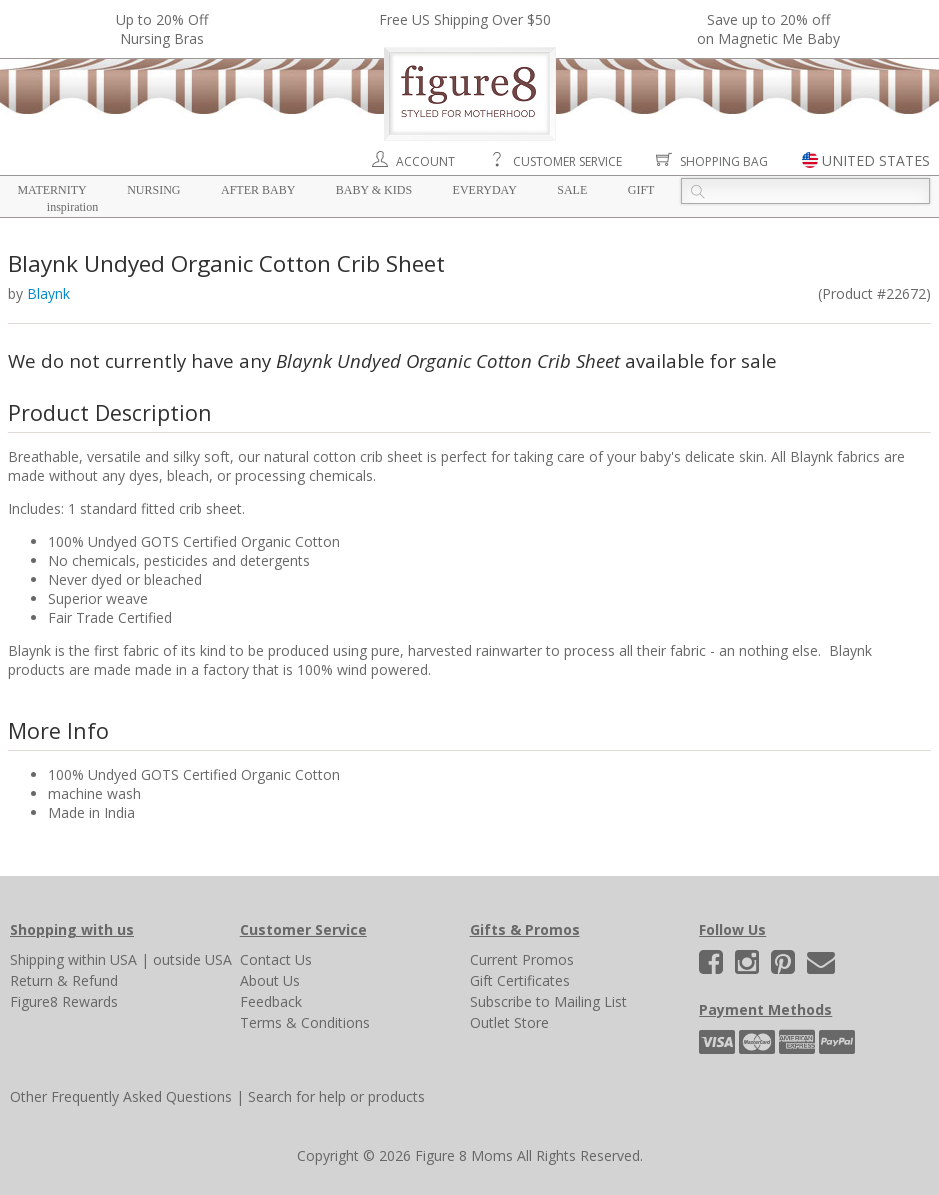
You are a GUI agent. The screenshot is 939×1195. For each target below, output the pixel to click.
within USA (102, 959)
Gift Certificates (520, 980)
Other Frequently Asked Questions (121, 1096)
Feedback (271, 1001)
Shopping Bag (724, 161)
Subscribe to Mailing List (548, 1001)
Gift (641, 190)
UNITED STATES (876, 160)
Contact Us (276, 959)
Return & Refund (64, 980)
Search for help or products (336, 1096)
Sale (572, 190)
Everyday (485, 190)
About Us (270, 980)
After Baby (258, 190)
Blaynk (48, 293)
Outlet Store (509, 1022)
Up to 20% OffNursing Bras (162, 29)
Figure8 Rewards (64, 1001)
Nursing (153, 190)
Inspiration (72, 207)
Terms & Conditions (305, 1022)
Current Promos (522, 959)
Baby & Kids (374, 190)
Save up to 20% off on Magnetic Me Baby (768, 29)
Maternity (51, 190)
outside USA (192, 959)
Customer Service (567, 161)
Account (425, 161)
